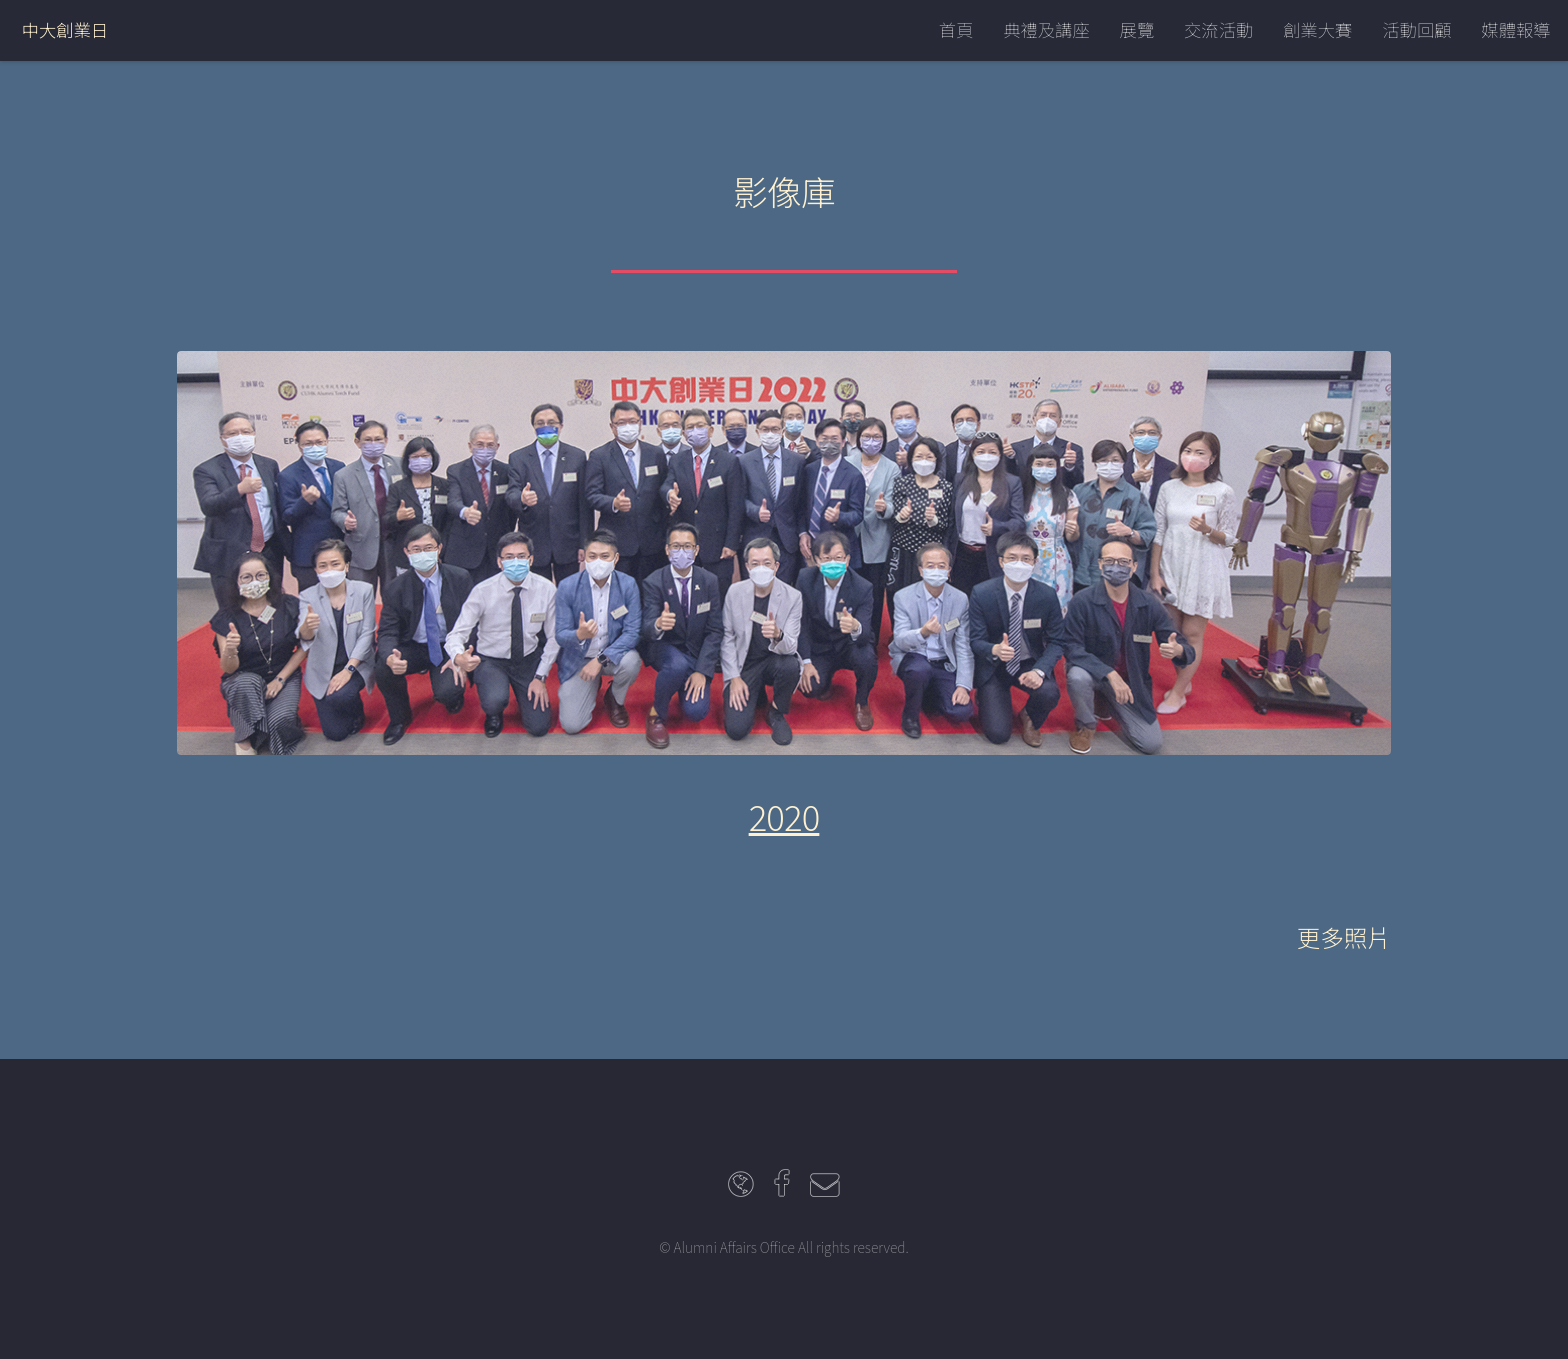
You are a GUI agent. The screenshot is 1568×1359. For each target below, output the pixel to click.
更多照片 (1344, 937)
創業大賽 (1317, 29)
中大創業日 (65, 29)
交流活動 (1218, 29)
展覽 (1137, 29)
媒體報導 (1515, 29)
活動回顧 (1416, 29)
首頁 (956, 29)
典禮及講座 (1046, 29)
